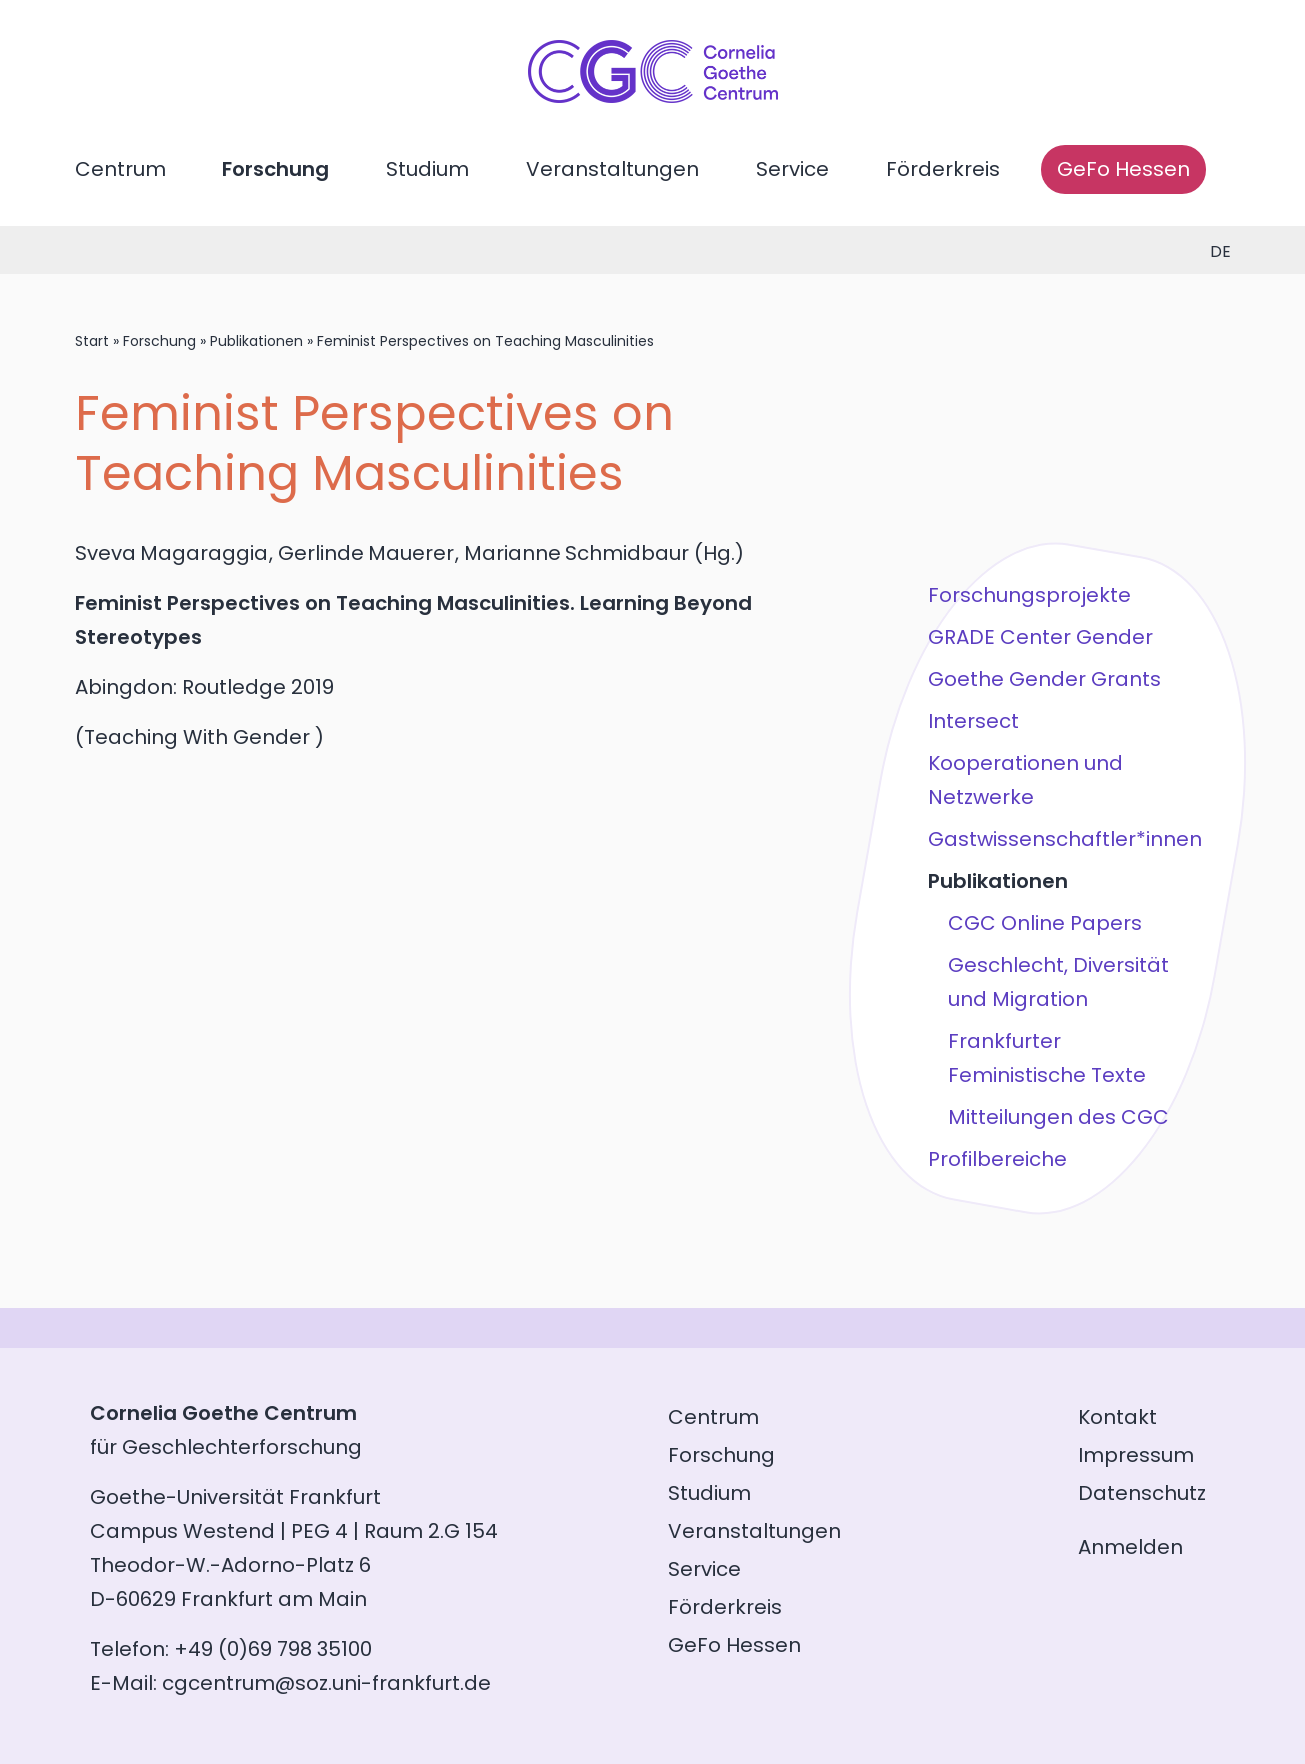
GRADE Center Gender (1040, 637)
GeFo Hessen (1123, 169)
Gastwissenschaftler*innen (1065, 839)
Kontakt (1117, 1417)
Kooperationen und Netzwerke (1025, 780)
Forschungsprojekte (1029, 595)
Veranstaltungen (612, 169)
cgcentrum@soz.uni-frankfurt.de (326, 1683)
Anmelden (1130, 1547)
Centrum (120, 169)
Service (792, 169)
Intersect (973, 721)
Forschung (275, 169)
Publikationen (256, 341)
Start (92, 341)
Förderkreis (943, 169)
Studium (427, 169)
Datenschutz (1142, 1493)
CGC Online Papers (1045, 923)
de (1220, 251)
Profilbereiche (997, 1159)
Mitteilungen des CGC (1058, 1117)
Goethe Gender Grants (1044, 679)
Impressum (1136, 1455)
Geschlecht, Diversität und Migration (1058, 982)
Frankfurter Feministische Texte (1047, 1058)
